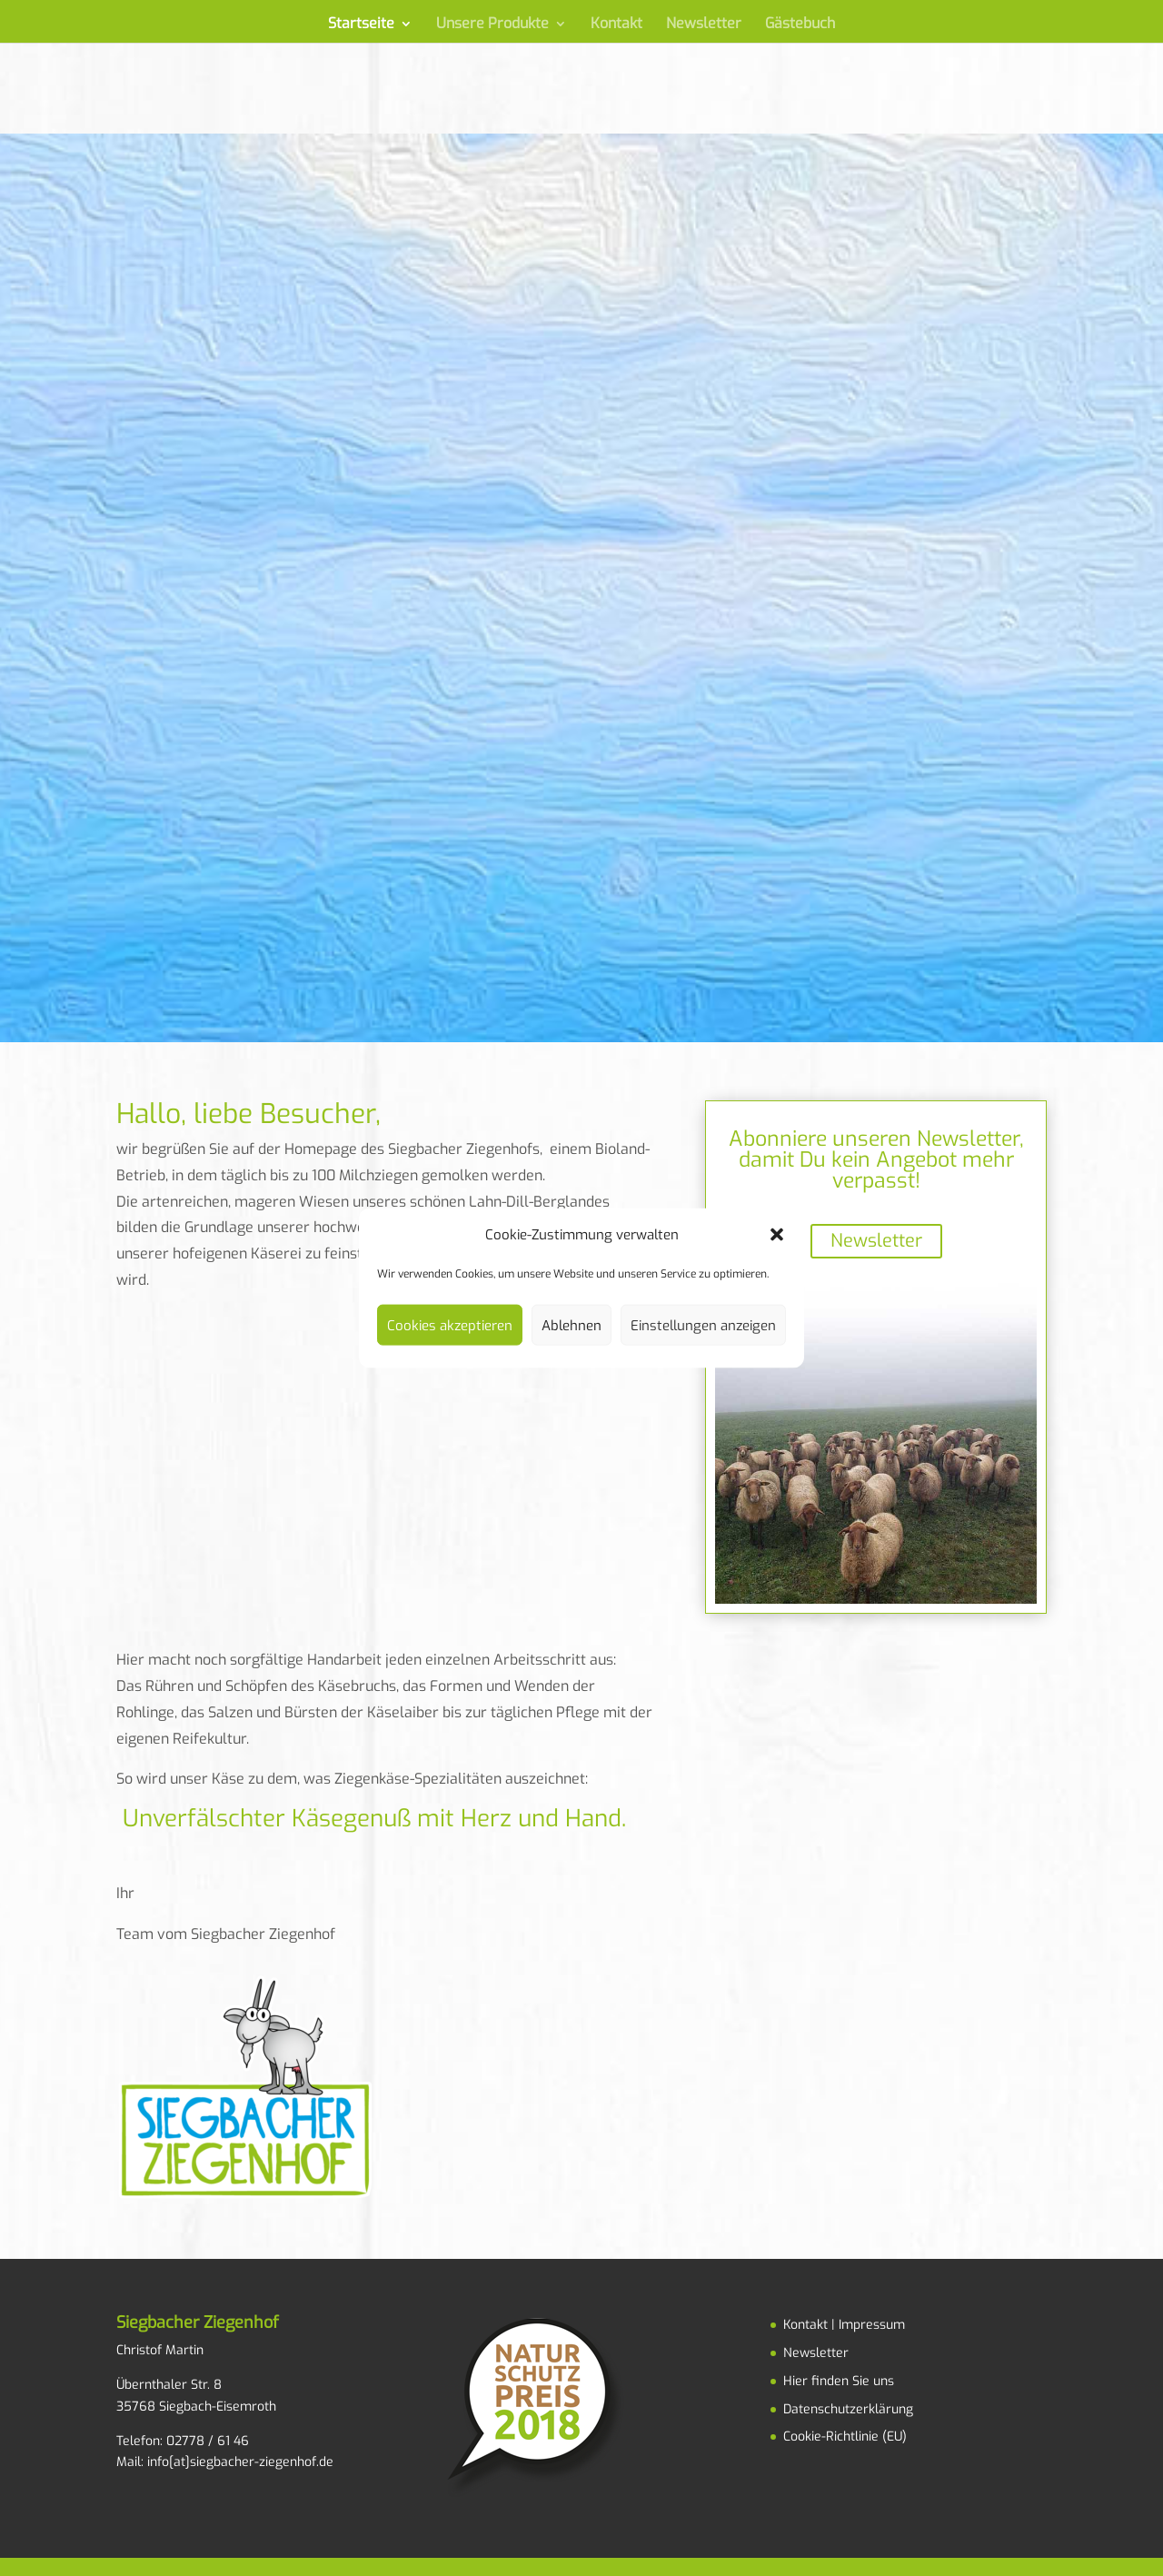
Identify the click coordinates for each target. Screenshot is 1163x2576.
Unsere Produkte (492, 25)
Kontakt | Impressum (844, 2324)
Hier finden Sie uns (838, 2381)
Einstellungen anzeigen (703, 1325)
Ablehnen (571, 1325)
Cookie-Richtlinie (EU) (845, 2436)
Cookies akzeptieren (449, 1325)
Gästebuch (800, 25)
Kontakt (616, 25)
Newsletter (703, 25)
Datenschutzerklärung (848, 2409)
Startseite (361, 25)
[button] (777, 1234)
